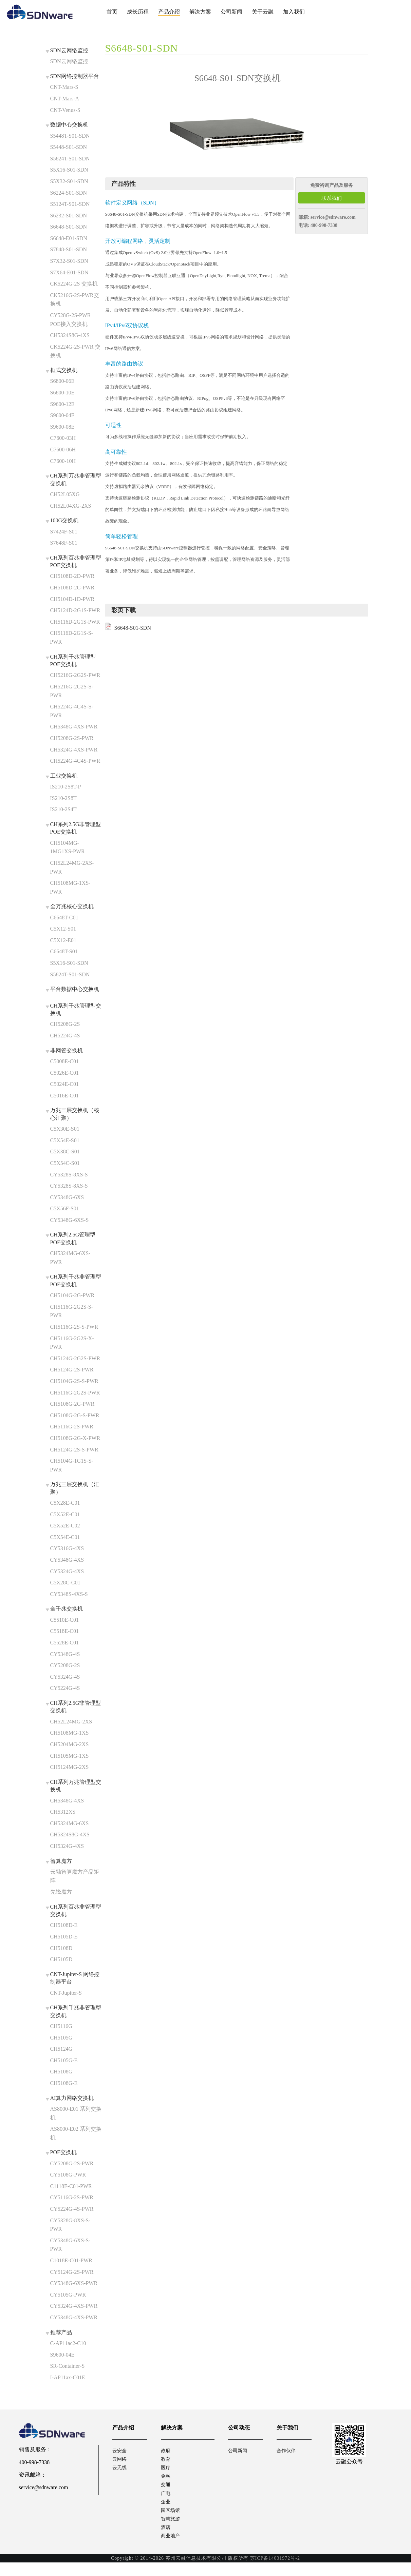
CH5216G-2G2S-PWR (75, 675)
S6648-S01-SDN (68, 227)
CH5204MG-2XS (69, 1744)
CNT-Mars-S (64, 87)
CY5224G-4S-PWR (72, 2209)
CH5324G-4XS (67, 1846)
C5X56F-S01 (64, 1208)
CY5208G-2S (65, 1665)
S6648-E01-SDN (68, 238)
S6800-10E (62, 392)
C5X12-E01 (63, 940)
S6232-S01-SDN (68, 215)
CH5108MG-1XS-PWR (70, 887)
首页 (112, 12)
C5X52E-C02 (65, 1525)
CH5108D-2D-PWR (72, 576)
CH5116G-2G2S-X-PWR (72, 1342)
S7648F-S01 (63, 543)
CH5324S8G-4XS (70, 335)
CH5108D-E (64, 1925)
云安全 (120, 2451)
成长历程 (138, 12)
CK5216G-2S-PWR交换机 (74, 299)
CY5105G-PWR (68, 2295)
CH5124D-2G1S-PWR (75, 610)
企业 (166, 2509)
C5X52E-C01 (65, 1514)
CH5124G (61, 2049)
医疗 (166, 2470)
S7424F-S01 (63, 531)
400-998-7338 (324, 225)
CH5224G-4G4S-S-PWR (71, 711)
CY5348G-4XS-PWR (74, 2317)
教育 (166, 2460)
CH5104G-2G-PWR (72, 1295)
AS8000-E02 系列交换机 (76, 2133)
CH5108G (61, 2071)
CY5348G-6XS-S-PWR (70, 2245)
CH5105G (61, 2038)
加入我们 (294, 12)
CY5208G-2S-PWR (72, 2163)
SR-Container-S (67, 2366)
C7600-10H (63, 461)
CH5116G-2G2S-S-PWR (71, 1311)
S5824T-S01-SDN (70, 158)
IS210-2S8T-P (65, 786)
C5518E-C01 (64, 1631)
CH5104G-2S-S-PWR (74, 1381)
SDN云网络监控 (69, 61)
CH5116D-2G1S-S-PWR (71, 637)
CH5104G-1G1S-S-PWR (71, 1465)
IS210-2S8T (63, 798)
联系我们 (331, 198)
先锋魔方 (61, 1892)
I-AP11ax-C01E (67, 2377)
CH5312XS (63, 1812)
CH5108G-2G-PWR (72, 1404)
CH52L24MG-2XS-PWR (72, 867)
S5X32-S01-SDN (69, 181)
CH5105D (61, 1959)
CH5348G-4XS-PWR (74, 726)
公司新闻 (231, 12)
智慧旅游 (172, 2529)
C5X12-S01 (63, 929)
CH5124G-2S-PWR (72, 1369)
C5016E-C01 (64, 1095)
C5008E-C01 (64, 1061)
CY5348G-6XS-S (69, 1220)
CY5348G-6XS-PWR (74, 2283)
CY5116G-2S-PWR (71, 2197)
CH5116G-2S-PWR (71, 1426)
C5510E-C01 (64, 1620)
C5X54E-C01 (65, 1537)
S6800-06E (62, 381)
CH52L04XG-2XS (70, 506)
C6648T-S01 (64, 951)
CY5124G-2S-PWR (72, 2272)
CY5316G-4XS (67, 1548)
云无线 (120, 2470)
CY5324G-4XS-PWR (74, 2306)
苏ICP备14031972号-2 (275, 2571)
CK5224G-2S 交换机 (74, 284)
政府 (166, 2451)
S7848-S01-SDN (68, 249)
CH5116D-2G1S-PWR (75, 622)
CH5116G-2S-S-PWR (74, 1327)
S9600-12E (62, 404)
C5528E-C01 (64, 1642)
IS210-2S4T (63, 809)
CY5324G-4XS (67, 1571)
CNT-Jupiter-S (66, 1993)
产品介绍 (169, 12)
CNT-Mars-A (64, 98)
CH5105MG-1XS (69, 1756)
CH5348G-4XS (67, 1800)
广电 (166, 2500)
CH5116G (61, 2026)
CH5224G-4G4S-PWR (75, 761)
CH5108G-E (64, 2083)
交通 (166, 2490)
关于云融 (263, 12)
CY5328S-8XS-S (69, 1174)
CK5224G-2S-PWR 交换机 (75, 351)
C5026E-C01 (64, 1073)
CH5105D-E (64, 1936)
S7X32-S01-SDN (69, 261)
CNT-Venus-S (65, 110)
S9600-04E (62, 415)
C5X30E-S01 (64, 1129)
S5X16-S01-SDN (69, 170)
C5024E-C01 (64, 1084)
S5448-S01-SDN (68, 147)
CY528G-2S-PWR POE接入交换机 (70, 319)
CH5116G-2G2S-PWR (75, 1393)
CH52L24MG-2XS (71, 1721)
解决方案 (200, 12)
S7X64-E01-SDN (69, 272)
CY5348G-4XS (67, 1560)
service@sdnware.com (333, 217)
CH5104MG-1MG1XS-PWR (67, 847)
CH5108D (61, 1948)
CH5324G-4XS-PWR (74, 750)
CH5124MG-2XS (69, 1767)
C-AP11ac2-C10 (68, 2343)
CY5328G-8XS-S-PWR (70, 2225)
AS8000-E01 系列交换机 (76, 2113)
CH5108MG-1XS (69, 1733)
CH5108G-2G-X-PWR (75, 1438)
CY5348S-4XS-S (69, 1594)
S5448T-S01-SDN (70, 136)
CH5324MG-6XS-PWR (70, 1257)
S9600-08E (62, 427)
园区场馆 (172, 2519)
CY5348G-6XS (67, 1197)
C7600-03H (63, 438)
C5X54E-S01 (64, 1140)
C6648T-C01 (64, 917)
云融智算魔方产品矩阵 (74, 1876)
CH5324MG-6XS (69, 1823)
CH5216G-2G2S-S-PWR (71, 691)
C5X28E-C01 (65, 1503)
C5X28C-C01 (65, 1582)
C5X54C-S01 (65, 1163)
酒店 (166, 2539)
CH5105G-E (64, 2060)
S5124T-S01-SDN (70, 204)
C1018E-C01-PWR (71, 2260)
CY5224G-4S (65, 1688)
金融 (166, 2480)
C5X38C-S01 (65, 1151)
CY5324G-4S (65, 1677)
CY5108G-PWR (68, 2175)
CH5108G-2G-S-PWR (74, 1415)
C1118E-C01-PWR (71, 2186)
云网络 (120, 2460)
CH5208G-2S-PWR (72, 738)
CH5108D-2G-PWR (72, 587)
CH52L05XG (65, 494)
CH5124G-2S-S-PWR (74, 1449)
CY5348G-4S (65, 1654)
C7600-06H (63, 449)
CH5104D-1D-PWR (72, 599)
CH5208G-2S (65, 1024)
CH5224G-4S (65, 1035)
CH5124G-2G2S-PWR (75, 1358)
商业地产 (172, 2549)
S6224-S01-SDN (68, 193)
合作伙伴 (287, 2451)
